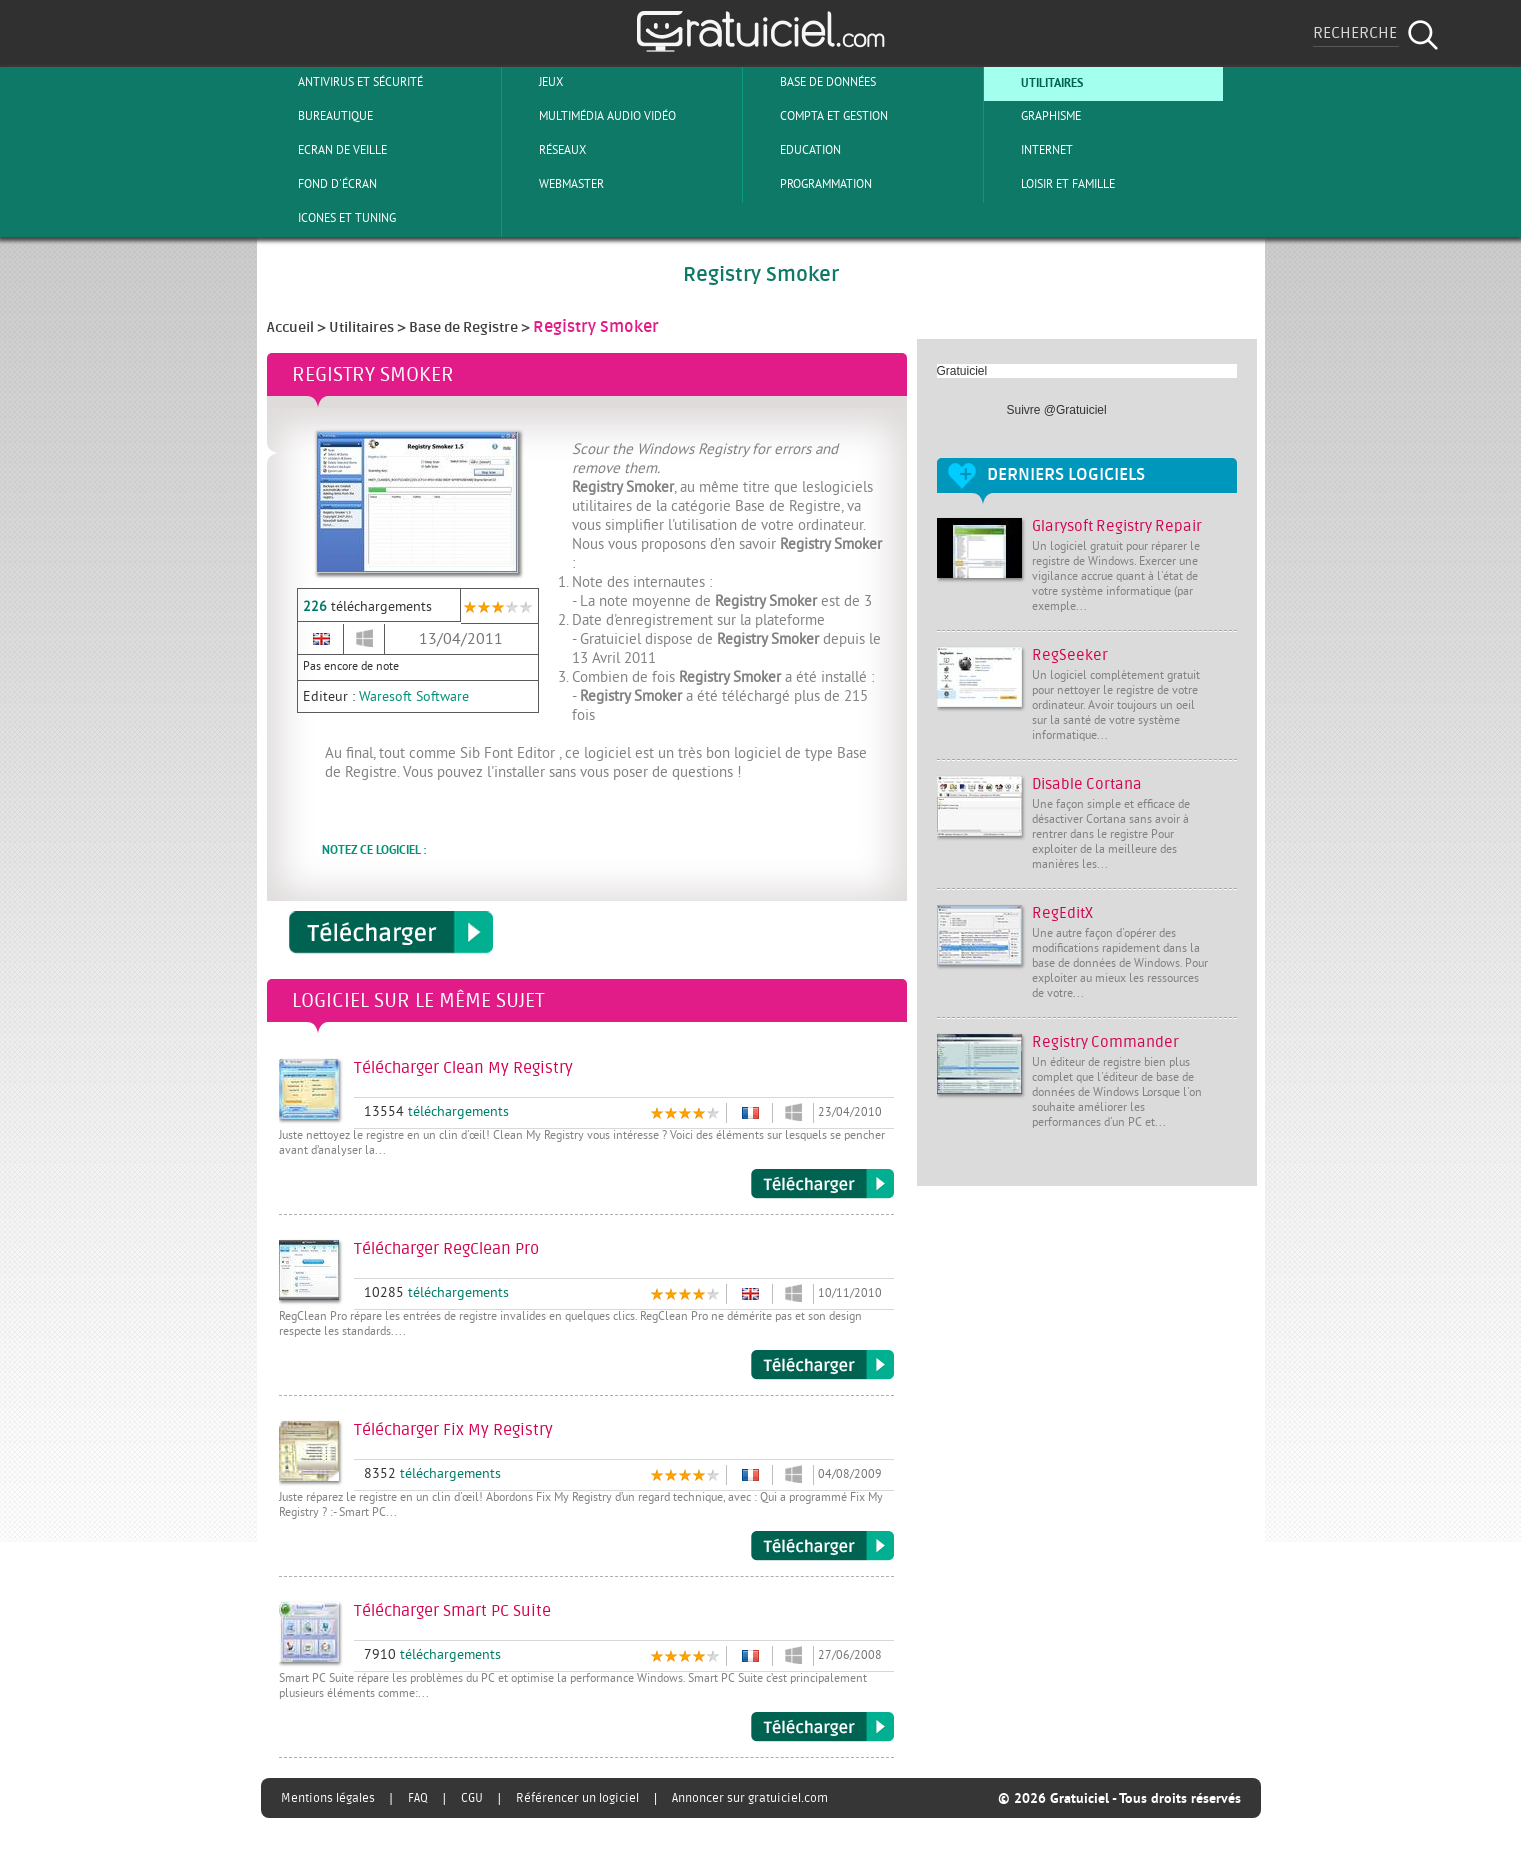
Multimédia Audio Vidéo (591, 116)
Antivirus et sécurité (344, 82)
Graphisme (1034, 116)
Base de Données (811, 82)
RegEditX (1062, 913)
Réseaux (546, 150)
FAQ (418, 1798)
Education (794, 150)
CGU (472, 1798)
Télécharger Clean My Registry (822, 1184)
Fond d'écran (321, 184)
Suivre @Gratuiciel (1057, 410)
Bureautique (319, 116)
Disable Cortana (1087, 784)
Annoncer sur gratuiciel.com (750, 1798)
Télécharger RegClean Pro (822, 1365)
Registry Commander (1105, 1042)
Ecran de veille (326, 150)
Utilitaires (1035, 82)
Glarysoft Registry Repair (1117, 526)
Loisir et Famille (1051, 184)
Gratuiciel (962, 371)
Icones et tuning (330, 218)
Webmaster (555, 184)
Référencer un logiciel (577, 1798)
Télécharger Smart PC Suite (822, 1727)
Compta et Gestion (817, 116)
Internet (1030, 150)
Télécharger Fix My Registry (822, 1546)
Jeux (534, 82)
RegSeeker (1070, 655)
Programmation (809, 184)
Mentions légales (328, 1798)
